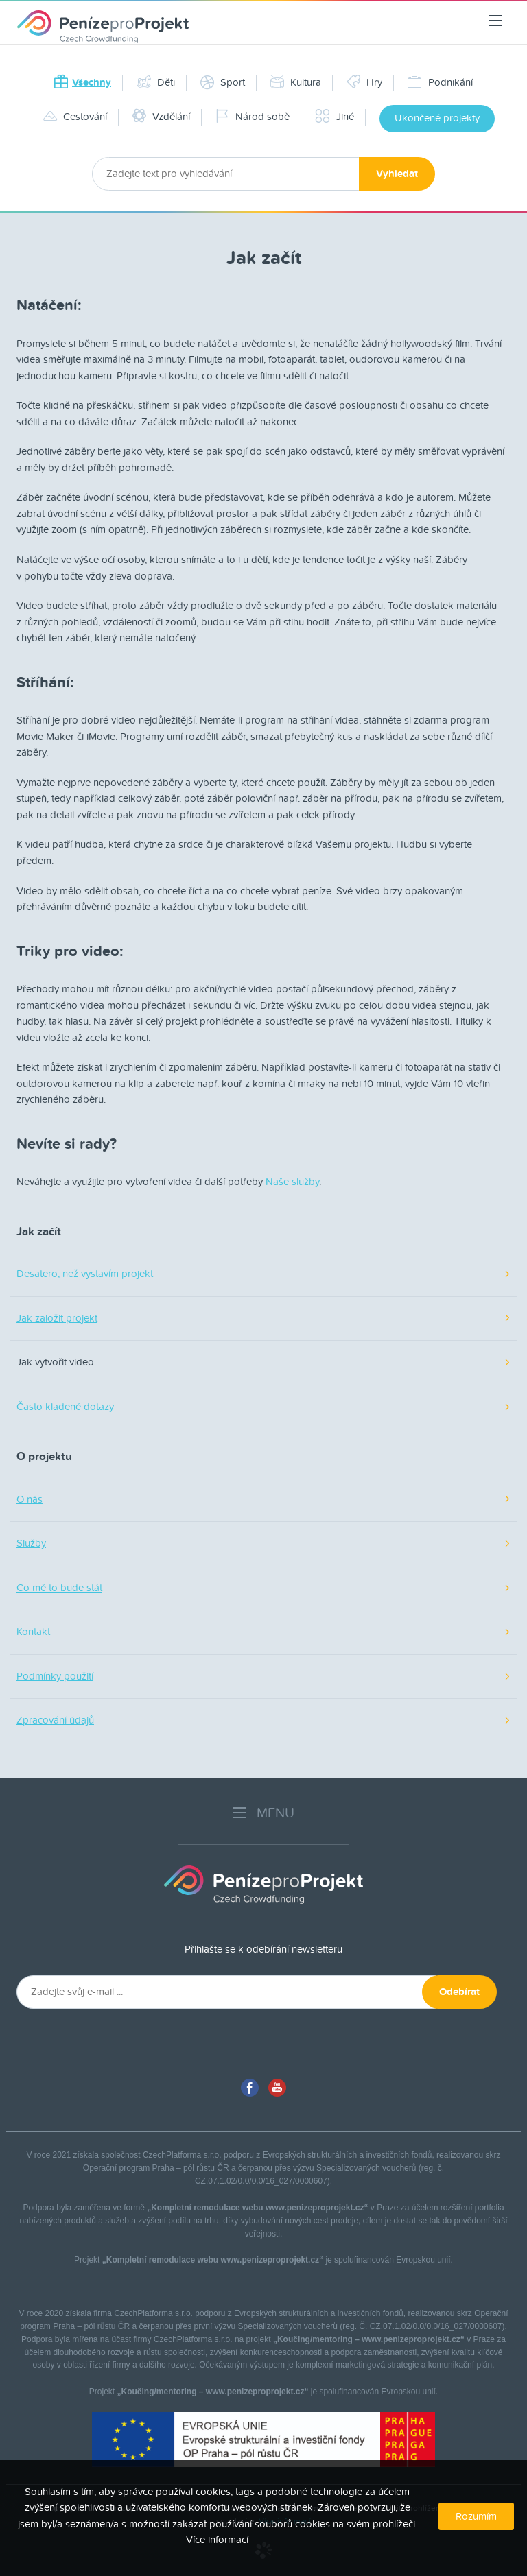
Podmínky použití (54, 1676)
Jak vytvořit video (55, 1362)
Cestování (75, 116)
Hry (364, 82)
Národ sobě (252, 116)
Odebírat (459, 1992)
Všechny (82, 82)
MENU (263, 1813)
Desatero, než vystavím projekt (84, 1273)
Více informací (217, 2539)
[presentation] (133, 2042)
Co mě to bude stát (59, 1588)
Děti (156, 82)
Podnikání (440, 82)
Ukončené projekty (437, 118)
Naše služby (292, 1182)
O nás (29, 1499)
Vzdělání (161, 116)
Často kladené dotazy (65, 1406)
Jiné (334, 116)
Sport (222, 82)
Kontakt (33, 1631)
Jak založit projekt (56, 1318)
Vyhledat (397, 173)
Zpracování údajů (55, 1720)
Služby (31, 1543)
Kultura (295, 82)
